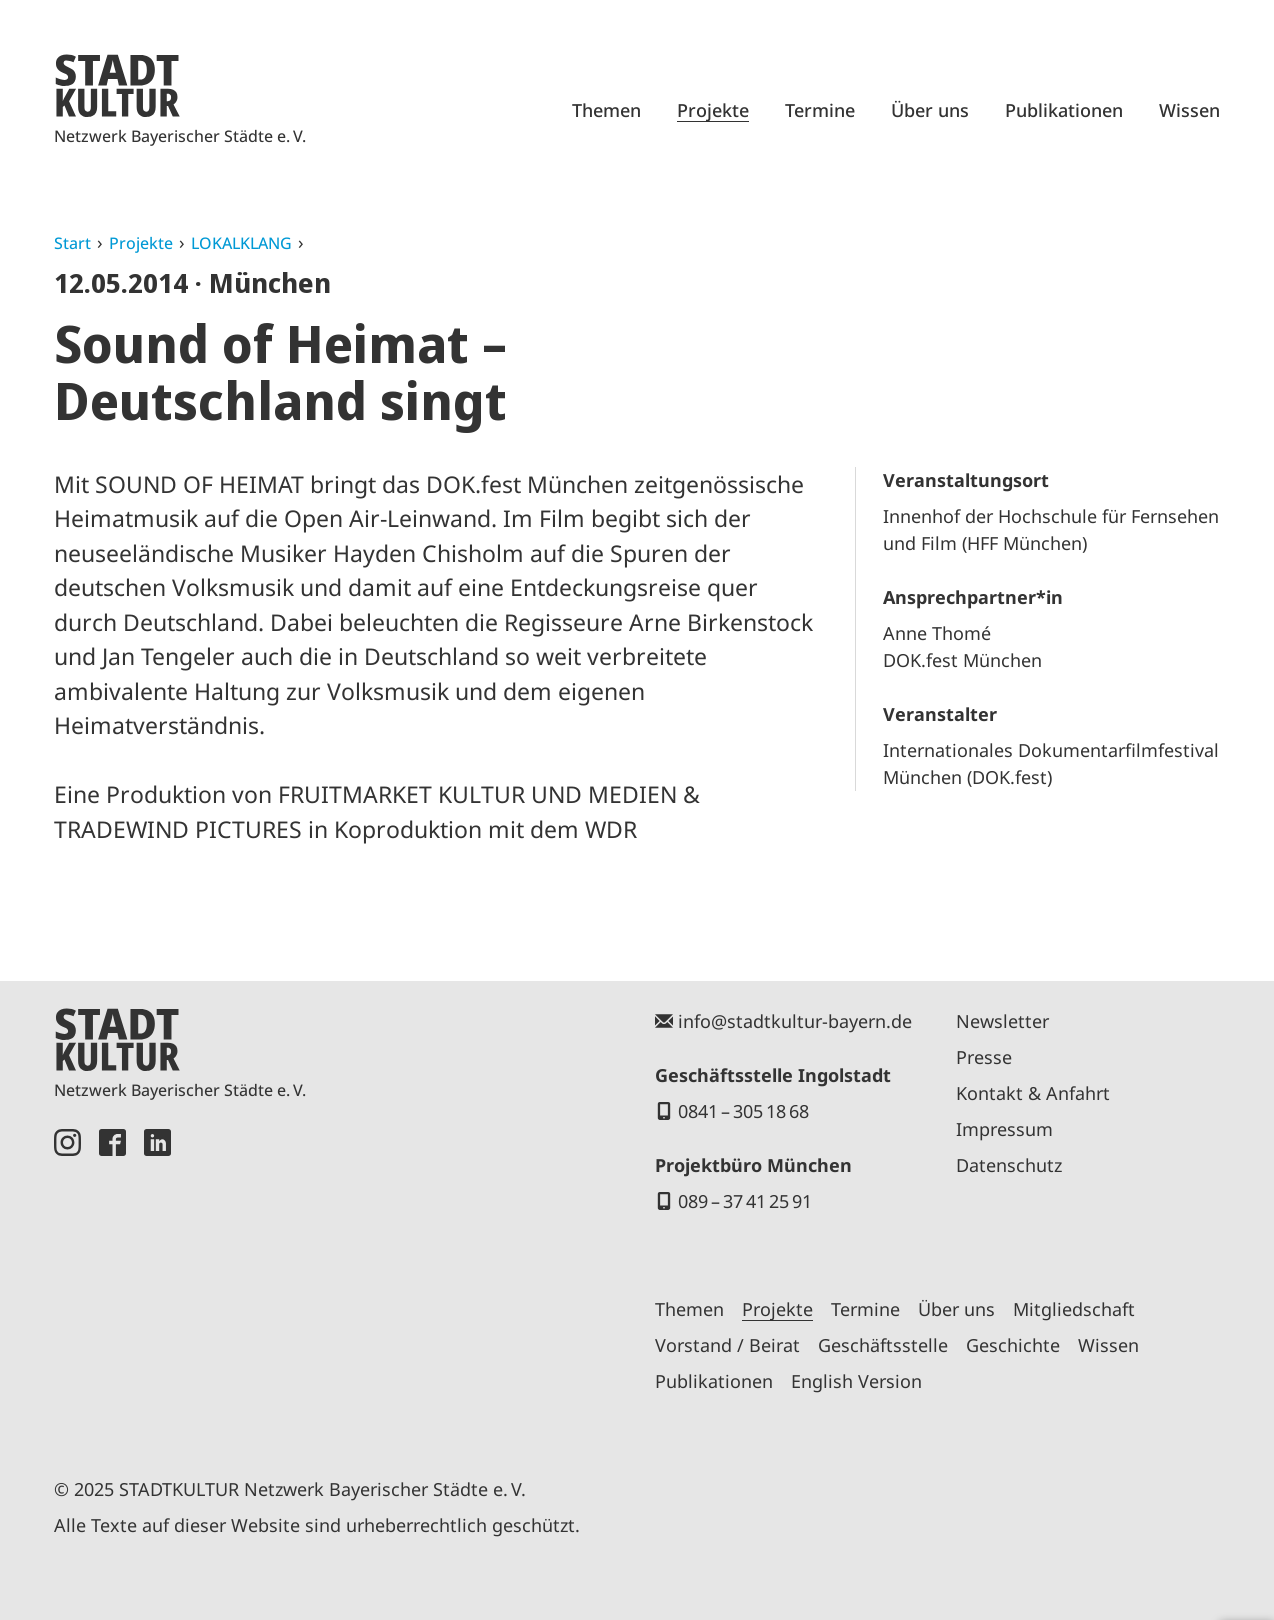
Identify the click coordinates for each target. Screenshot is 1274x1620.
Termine (820, 110)
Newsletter (1002, 1021)
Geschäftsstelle (883, 1345)
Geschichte (1013, 1345)
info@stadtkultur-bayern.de (795, 1021)
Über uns (930, 110)
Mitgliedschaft (1074, 1309)
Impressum (1004, 1129)
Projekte (713, 110)
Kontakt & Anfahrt (1033, 1093)
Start (72, 243)
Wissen (1189, 110)
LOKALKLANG (241, 243)
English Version (856, 1381)
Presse (984, 1057)
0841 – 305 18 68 (743, 1111)
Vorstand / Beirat (727, 1345)
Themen (606, 110)
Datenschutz (1009, 1165)
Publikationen (1064, 110)
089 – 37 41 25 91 (745, 1201)
